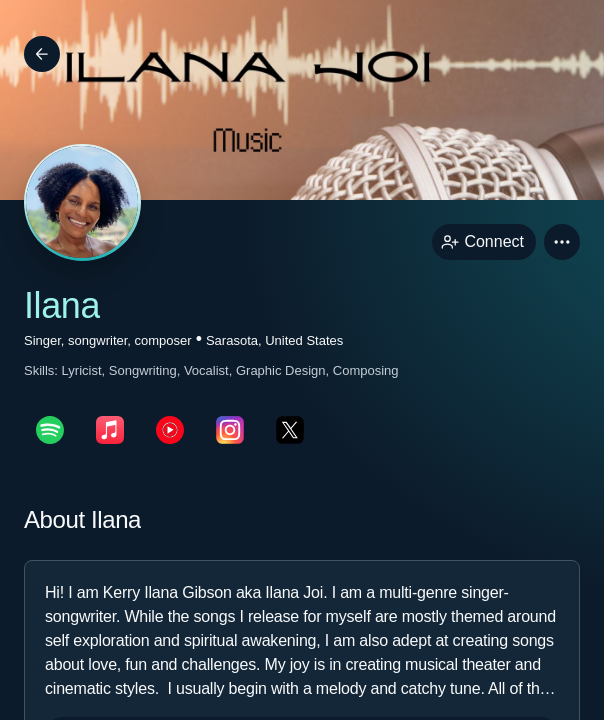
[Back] (42, 54)
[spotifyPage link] (50, 430)
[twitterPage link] (290, 430)
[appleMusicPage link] (110, 430)
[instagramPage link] (230, 430)
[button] (562, 242)
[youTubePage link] (170, 430)
